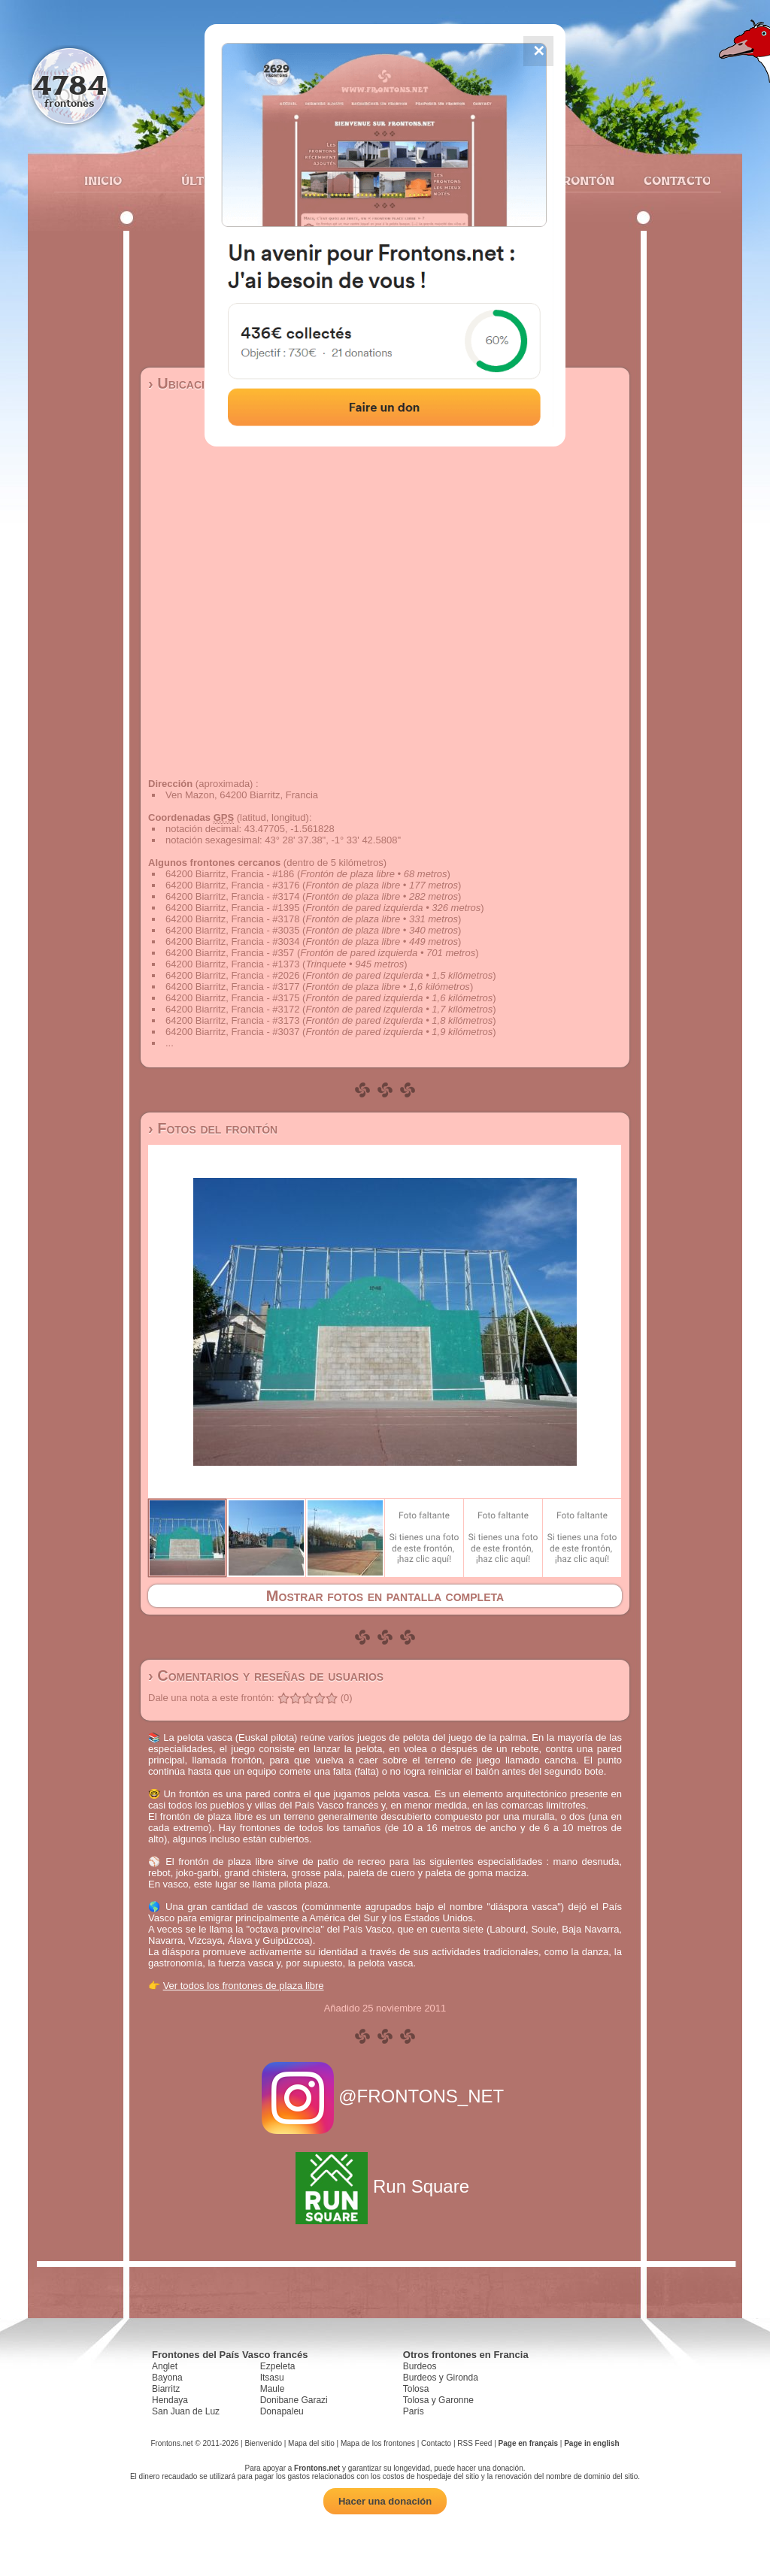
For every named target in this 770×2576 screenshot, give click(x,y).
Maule (272, 2389)
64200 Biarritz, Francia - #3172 (232, 1009)
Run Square (385, 2186)
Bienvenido (262, 2443)
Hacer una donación (385, 2501)
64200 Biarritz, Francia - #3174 (232, 896)
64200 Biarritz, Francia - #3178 (232, 919)
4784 (69, 84)
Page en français (528, 2443)
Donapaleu (282, 2411)
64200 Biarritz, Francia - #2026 (232, 975)
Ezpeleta (278, 2366)
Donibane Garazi (294, 2400)
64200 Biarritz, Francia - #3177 (232, 986)
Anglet (164, 2366)
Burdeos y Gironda (440, 2377)
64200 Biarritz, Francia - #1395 (232, 907)
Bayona (167, 2377)
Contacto (671, 180)
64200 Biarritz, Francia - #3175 (232, 997)
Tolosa (416, 2389)
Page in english (591, 2443)
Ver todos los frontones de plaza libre (243, 1985)
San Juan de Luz (186, 2411)
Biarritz (166, 2389)
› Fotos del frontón (212, 1128)
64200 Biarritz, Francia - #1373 (232, 964)
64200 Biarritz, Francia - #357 (229, 952)
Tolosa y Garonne (438, 2400)
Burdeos (420, 2366)
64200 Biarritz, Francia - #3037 (232, 1031)
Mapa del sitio (311, 2443)
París (413, 2411)
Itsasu (272, 2377)
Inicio (103, 180)
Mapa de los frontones (378, 2443)
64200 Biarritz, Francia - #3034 (232, 941)
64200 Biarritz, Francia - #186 (229, 873)
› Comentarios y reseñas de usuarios (265, 1675)
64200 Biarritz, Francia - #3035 (232, 930)
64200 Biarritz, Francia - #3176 (232, 885)
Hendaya (170, 2400)
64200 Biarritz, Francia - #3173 (232, 1020)
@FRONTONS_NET (385, 2096)
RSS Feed (474, 2443)
